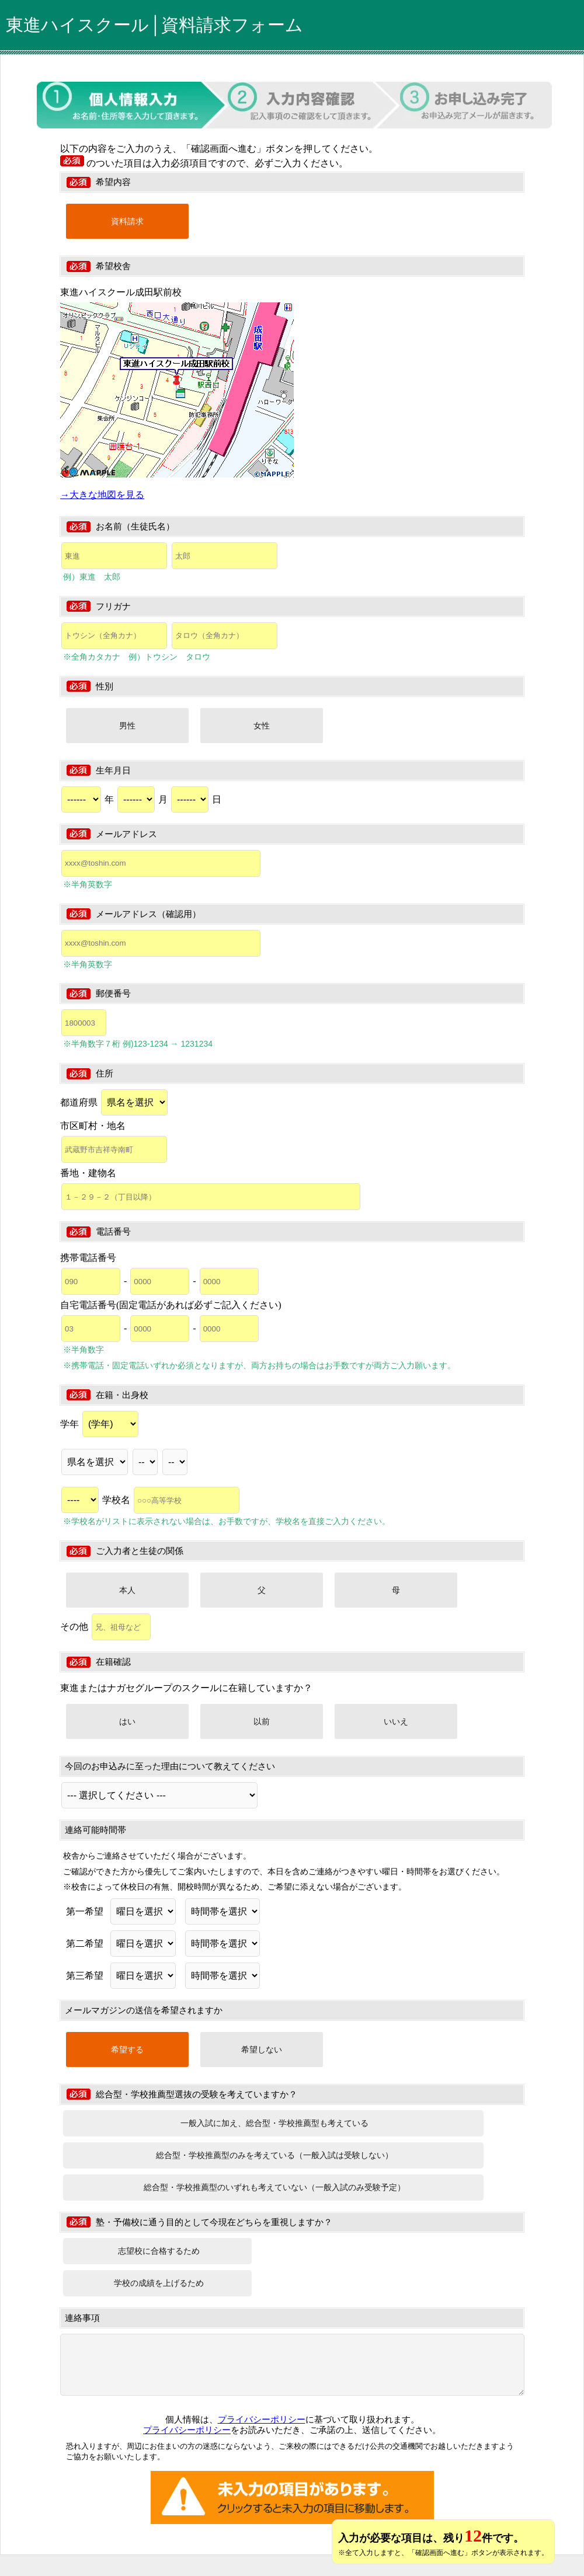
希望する (127, 2049)
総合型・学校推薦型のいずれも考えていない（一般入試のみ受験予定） (274, 2187)
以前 (261, 1721)
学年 (99, 1424)
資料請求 (127, 221)
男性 (127, 725)
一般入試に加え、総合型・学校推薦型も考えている (274, 2123)
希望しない (261, 2049)
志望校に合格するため (159, 2251)
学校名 (170, 1500)
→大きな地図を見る (102, 495)
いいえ (396, 1721)
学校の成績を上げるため (159, 2283)
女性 (261, 725)
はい (127, 1721)
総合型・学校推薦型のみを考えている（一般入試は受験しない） (274, 2155)
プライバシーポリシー (261, 2419)
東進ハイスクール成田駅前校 (121, 292)
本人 (127, 1590)
